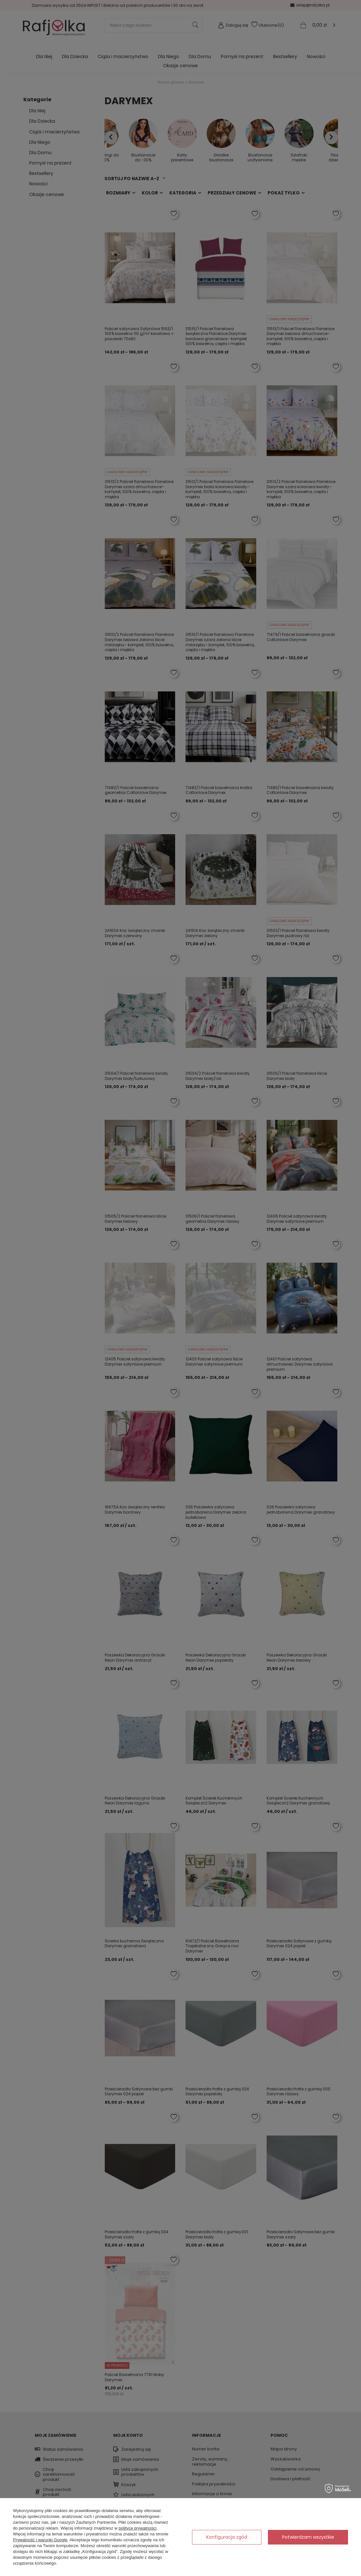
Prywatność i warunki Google (40, 2539)
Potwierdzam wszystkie (308, 2537)
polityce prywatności (137, 2528)
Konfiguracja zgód (226, 2537)
